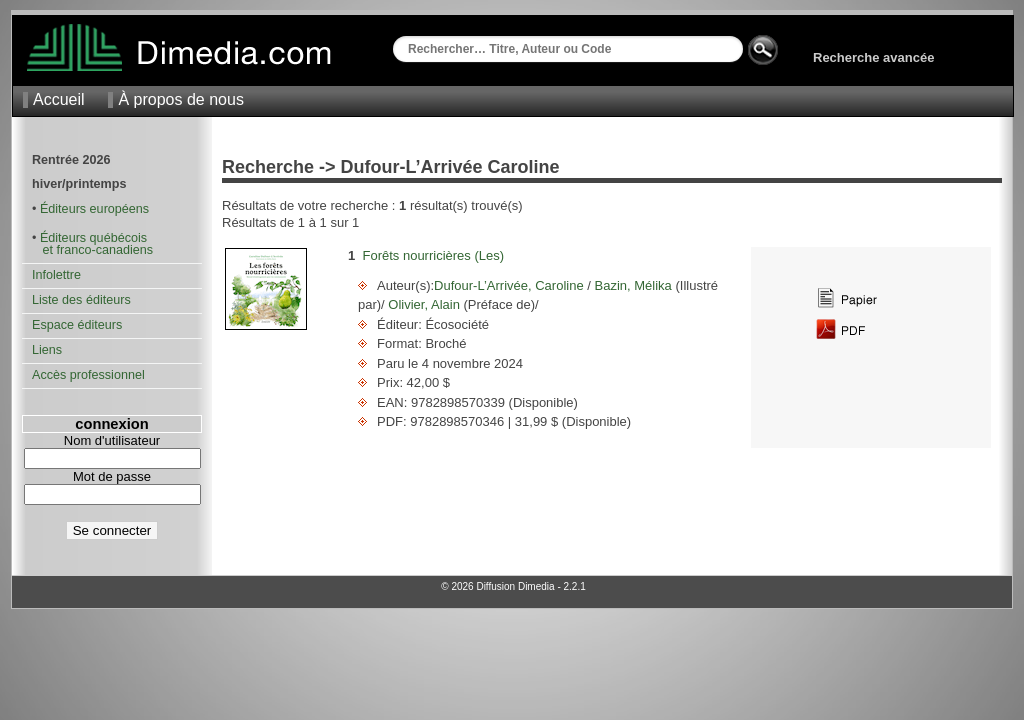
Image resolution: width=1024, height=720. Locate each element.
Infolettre (56, 275)
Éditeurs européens (94, 209)
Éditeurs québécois (93, 238)
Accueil (59, 99)
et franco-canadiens (92, 250)
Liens (47, 350)
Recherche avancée (873, 57)
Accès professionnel (88, 375)
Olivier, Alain (424, 304)
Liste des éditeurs (81, 300)
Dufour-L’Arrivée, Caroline (510, 285)
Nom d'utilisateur (112, 440)
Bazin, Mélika (633, 285)
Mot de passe (112, 476)
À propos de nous (180, 99)
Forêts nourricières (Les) (433, 255)
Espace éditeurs (77, 325)
